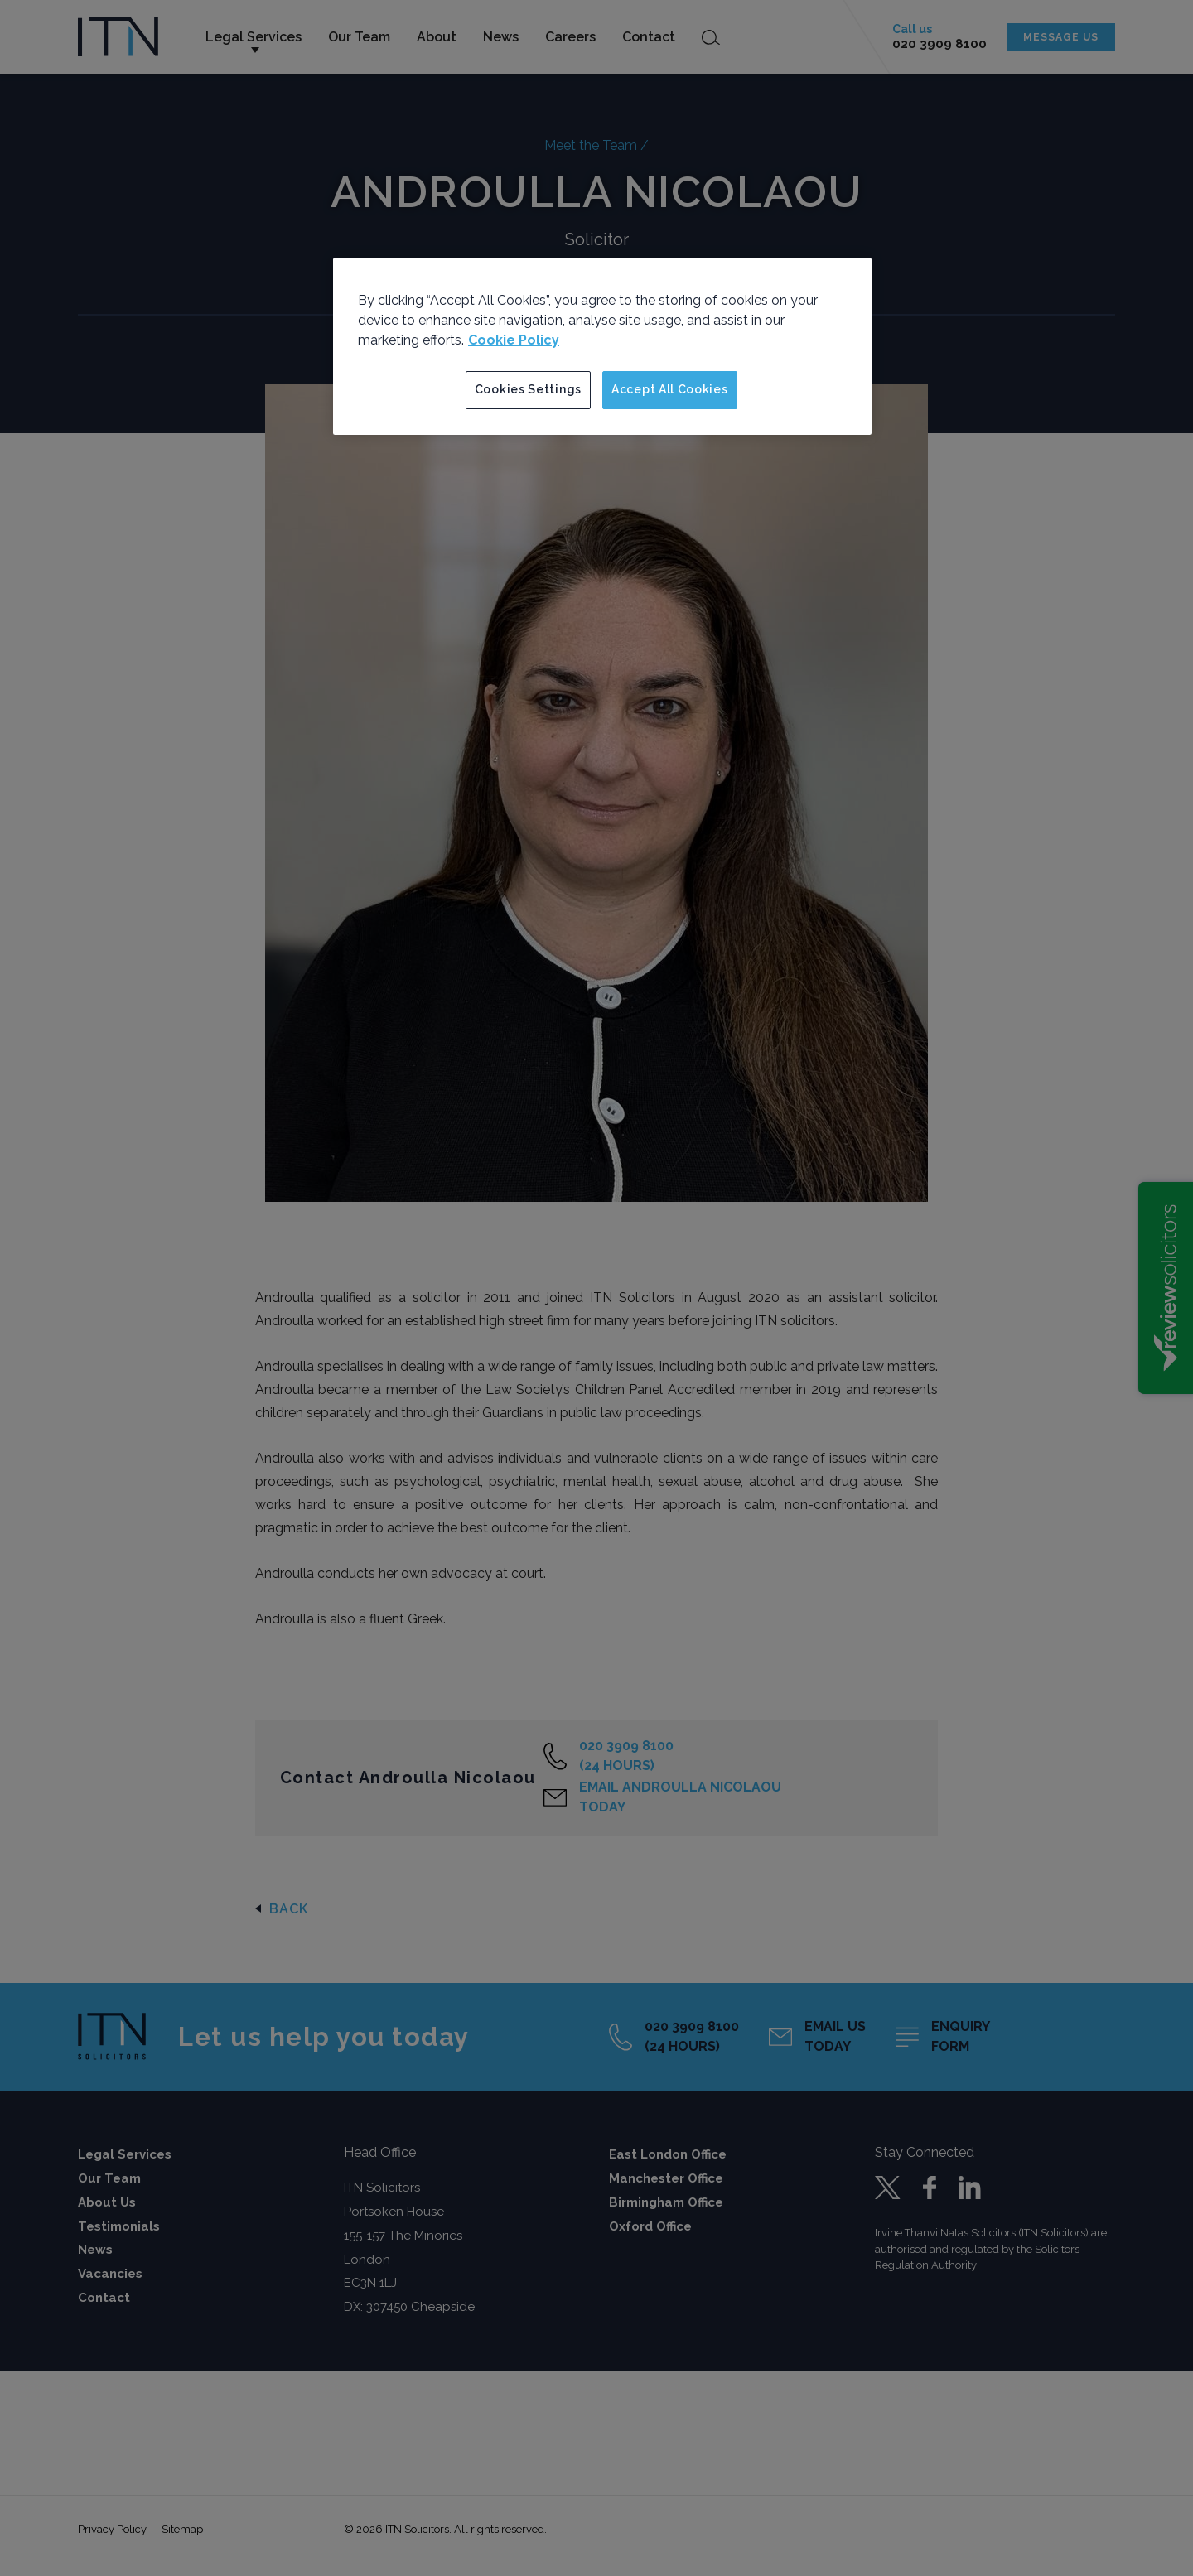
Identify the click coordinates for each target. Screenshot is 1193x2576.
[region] (602, 346)
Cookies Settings (528, 389)
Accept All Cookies (669, 389)
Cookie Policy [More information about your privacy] (513, 340)
